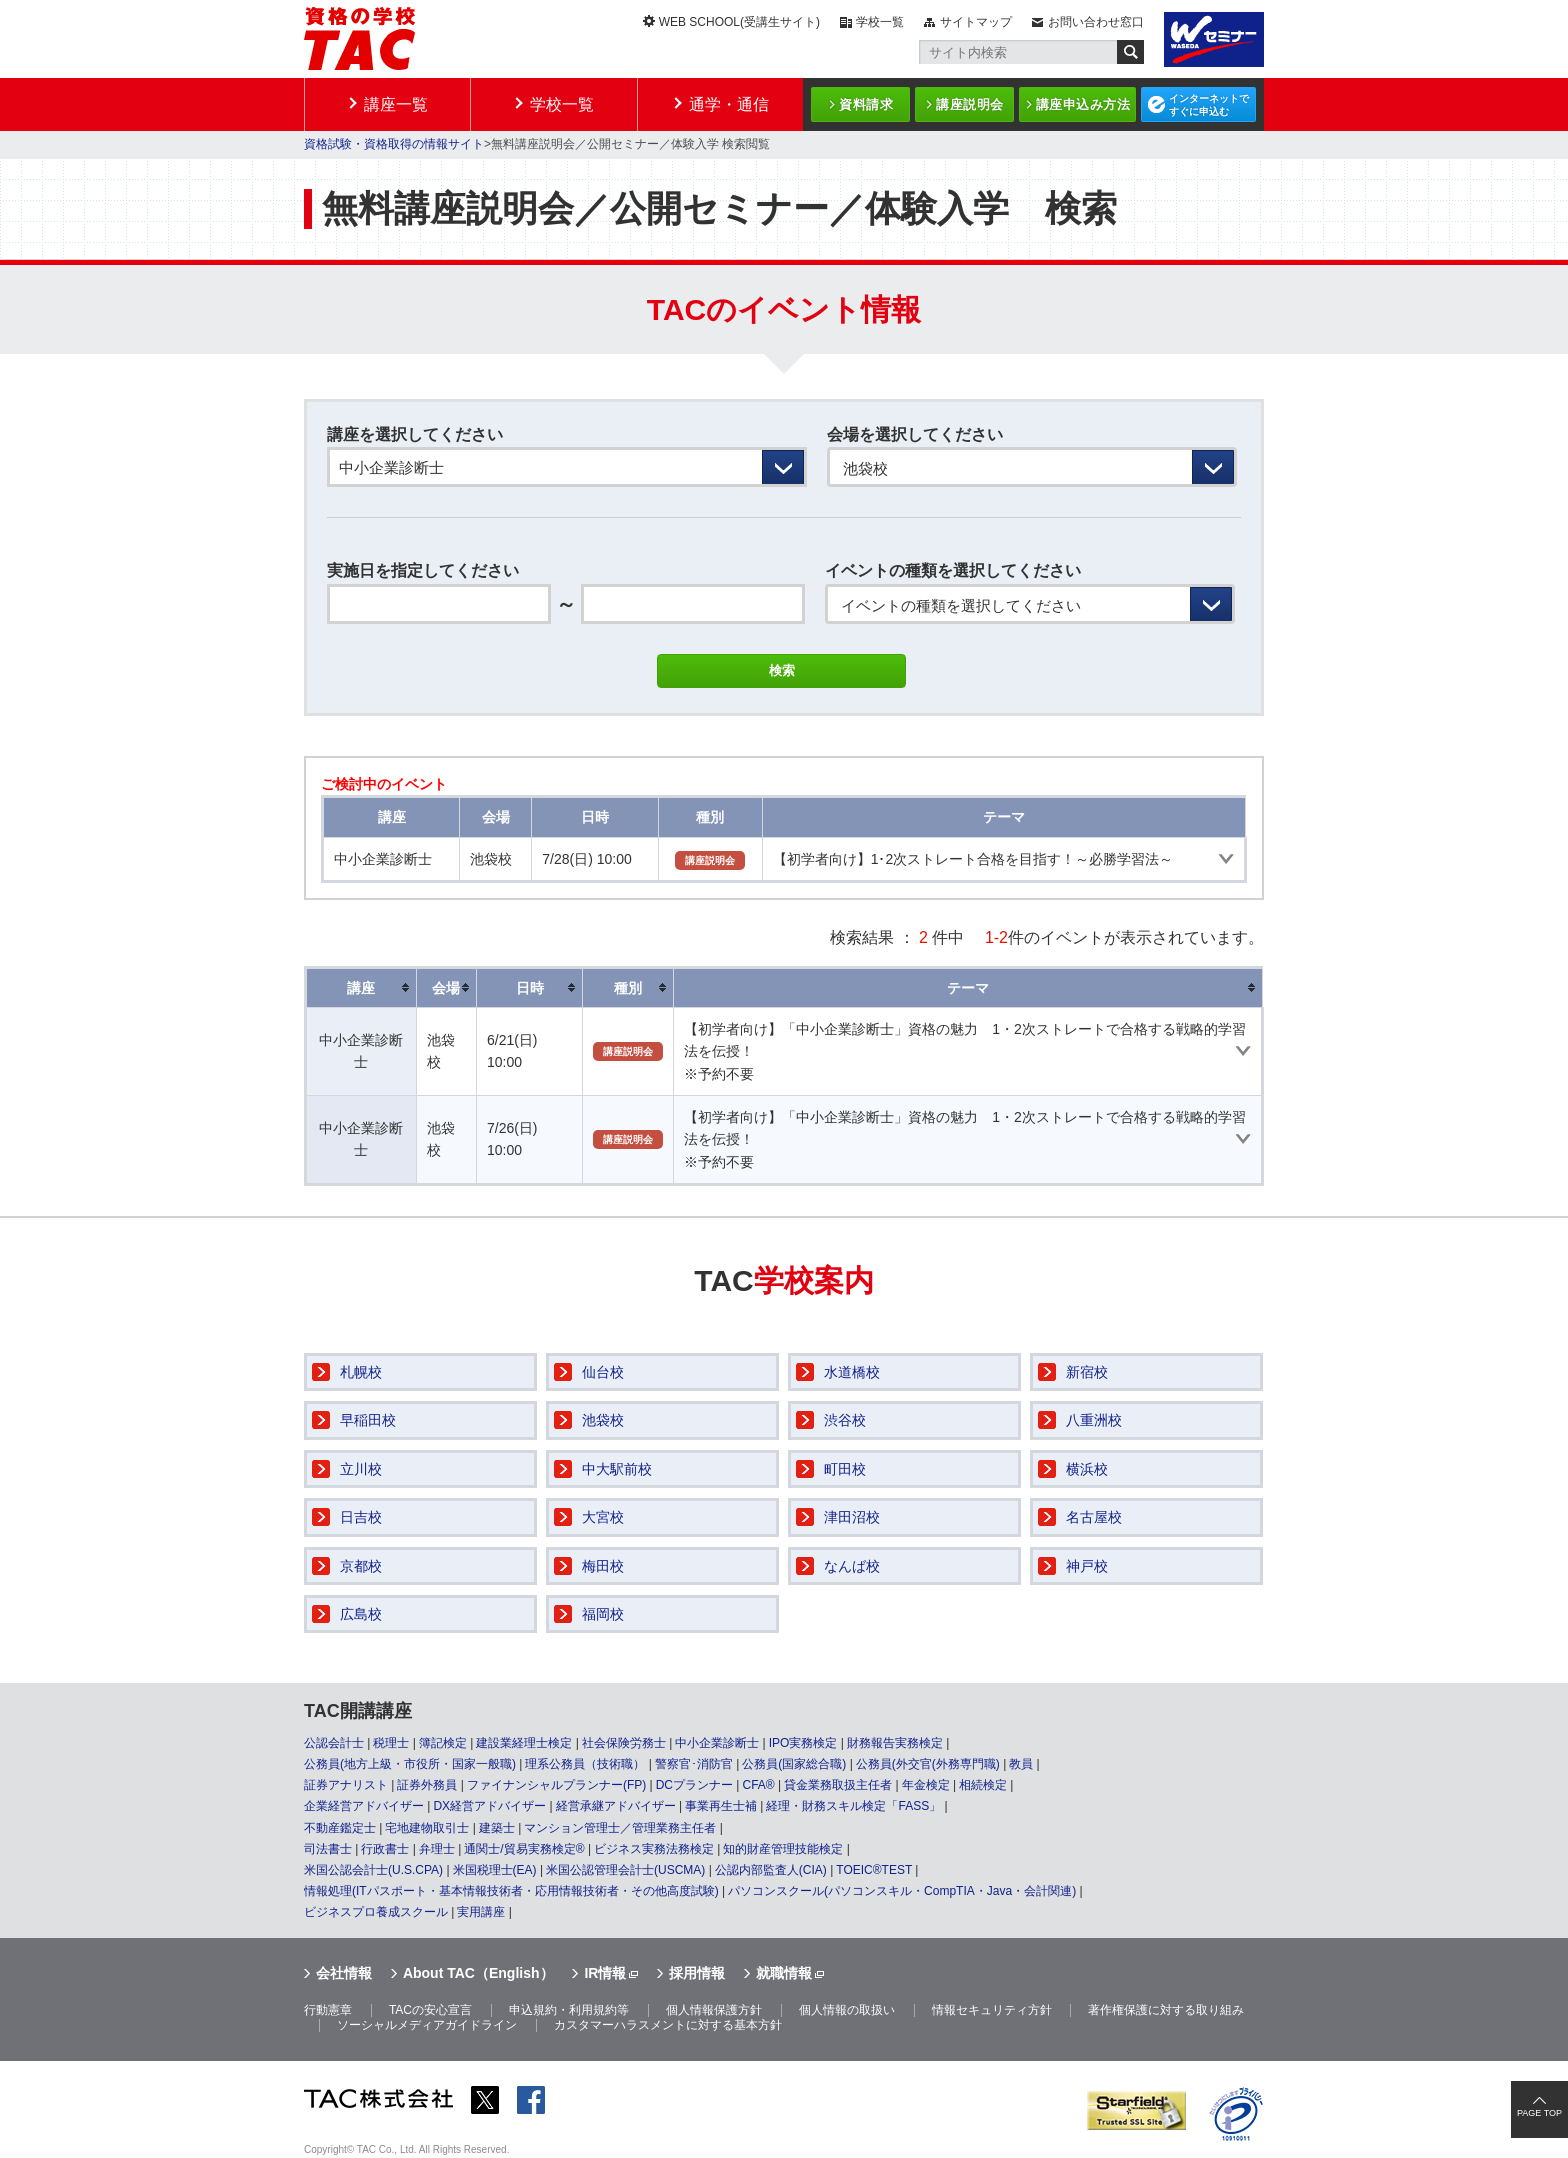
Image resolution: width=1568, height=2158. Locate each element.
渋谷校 (845, 1420)
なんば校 (852, 1566)
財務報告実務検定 (895, 1743)
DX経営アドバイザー (489, 1806)
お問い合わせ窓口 (1096, 22)
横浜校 (1087, 1469)
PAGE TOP (1539, 2113)
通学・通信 (729, 104)
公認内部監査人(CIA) (771, 1870)
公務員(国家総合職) (794, 1764)
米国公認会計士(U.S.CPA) (373, 1870)
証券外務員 (427, 1785)
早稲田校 (368, 1420)
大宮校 (603, 1517)
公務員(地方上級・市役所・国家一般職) (410, 1764)
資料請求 (866, 104)
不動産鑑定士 (340, 1828)
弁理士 (437, 1849)
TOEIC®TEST (874, 1870)
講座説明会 (970, 104)
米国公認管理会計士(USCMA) (625, 1870)
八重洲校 (1094, 1420)
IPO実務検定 (803, 1743)
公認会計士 (334, 1743)
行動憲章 (328, 2010)
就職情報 (784, 1973)
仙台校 (603, 1372)
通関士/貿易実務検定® (524, 1849)
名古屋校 (1094, 1517)
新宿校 (1087, 1372)
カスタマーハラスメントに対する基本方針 (668, 2025)
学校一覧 (880, 22)
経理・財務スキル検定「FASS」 (853, 1806)
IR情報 (605, 1973)
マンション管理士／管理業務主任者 (620, 1828)
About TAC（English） (478, 1973)
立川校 (361, 1469)
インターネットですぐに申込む (1209, 105)
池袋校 (603, 1420)
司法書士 (328, 1849)
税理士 (391, 1743)
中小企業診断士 (717, 1743)
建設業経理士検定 (524, 1743)
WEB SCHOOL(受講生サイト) (739, 22)
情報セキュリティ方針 (992, 2010)
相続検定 (983, 1785)
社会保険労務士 (624, 1743)
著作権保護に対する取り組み (1166, 2010)
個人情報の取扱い (847, 2010)
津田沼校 (852, 1517)
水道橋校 (852, 1372)
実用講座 (481, 1912)
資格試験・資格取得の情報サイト (394, 144)
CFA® (758, 1785)
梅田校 (603, 1566)
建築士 (497, 1828)
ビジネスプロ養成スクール (376, 1912)
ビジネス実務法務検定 (654, 1849)
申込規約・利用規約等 (569, 2010)
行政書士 (385, 1849)
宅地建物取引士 (427, 1828)
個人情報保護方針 (714, 2010)
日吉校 (361, 1517)
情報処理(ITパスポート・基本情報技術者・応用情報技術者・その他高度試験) (511, 1891)
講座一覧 (396, 104)
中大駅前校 (617, 1469)
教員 (1021, 1764)
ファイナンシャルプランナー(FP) (556, 1785)
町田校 (845, 1469)
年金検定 (926, 1785)
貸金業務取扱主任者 (838, 1785)
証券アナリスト (346, 1785)
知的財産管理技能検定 (783, 1849)
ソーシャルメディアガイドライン (427, 2025)
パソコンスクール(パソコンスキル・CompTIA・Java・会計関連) (902, 1891)
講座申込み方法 (1083, 104)
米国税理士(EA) (495, 1870)
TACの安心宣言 (430, 2010)
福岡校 (603, 1614)
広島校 (361, 1614)
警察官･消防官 (694, 1764)
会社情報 (344, 1973)
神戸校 (1087, 1566)
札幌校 (361, 1372)
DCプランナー (694, 1785)
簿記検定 (443, 1743)
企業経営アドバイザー (364, 1806)
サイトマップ (976, 22)
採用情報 (697, 1973)
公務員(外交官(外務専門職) (928, 1764)
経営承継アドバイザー (616, 1806)
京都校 (361, 1566)
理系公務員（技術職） (585, 1764)
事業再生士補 (721, 1806)
